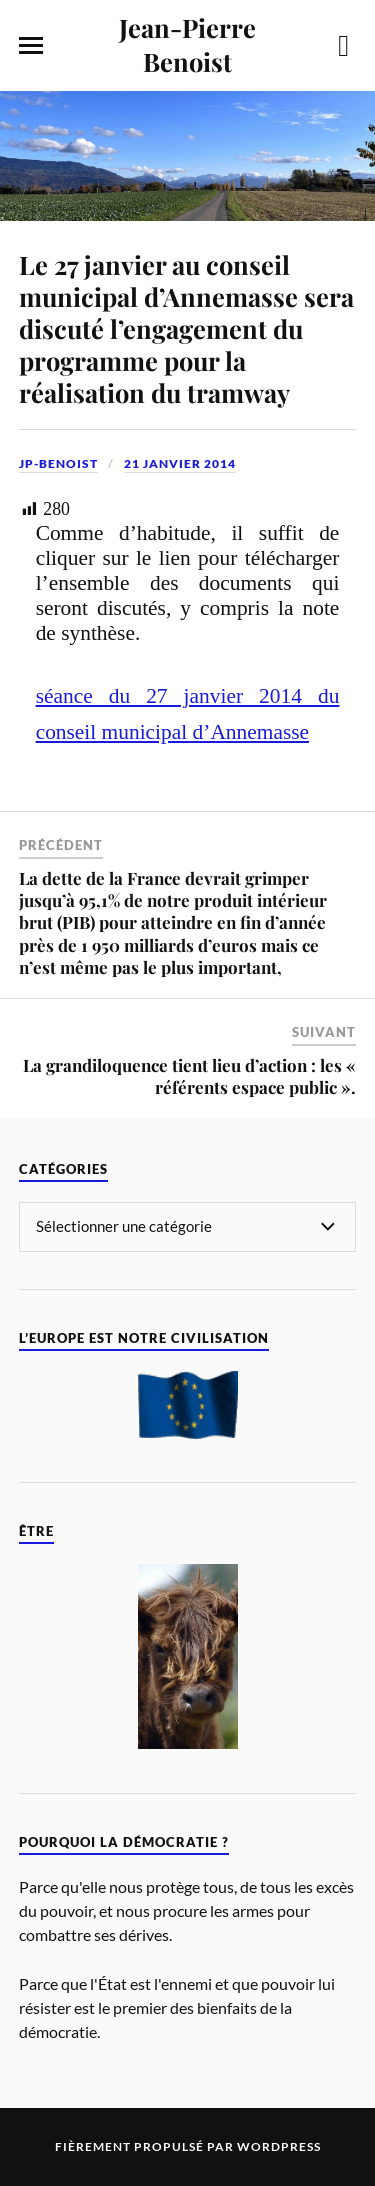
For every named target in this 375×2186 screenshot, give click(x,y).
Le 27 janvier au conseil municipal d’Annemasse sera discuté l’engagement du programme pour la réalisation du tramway (186, 328)
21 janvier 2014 (180, 463)
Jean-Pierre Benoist (187, 44)
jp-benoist (58, 463)
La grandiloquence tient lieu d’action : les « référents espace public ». (189, 1076)
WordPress (279, 2146)
